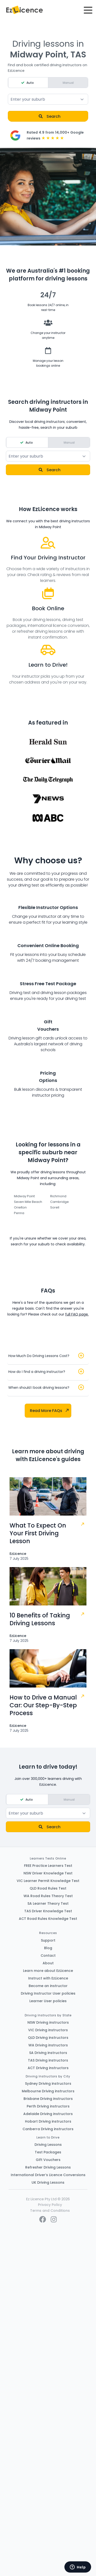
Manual (68, 83)
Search (49, 116)
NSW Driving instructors (48, 2022)
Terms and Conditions (50, 2210)
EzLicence (18, 1553)
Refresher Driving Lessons (48, 2167)
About (48, 1963)
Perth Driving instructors (48, 2106)
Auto (30, 83)
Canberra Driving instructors (48, 2129)
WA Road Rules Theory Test (48, 1896)
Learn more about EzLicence (48, 1971)
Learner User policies (48, 2001)
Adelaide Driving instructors (48, 2114)
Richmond (58, 1196)
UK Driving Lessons (48, 2182)
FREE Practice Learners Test (48, 1866)
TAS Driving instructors (48, 2060)
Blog (48, 1948)
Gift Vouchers (48, 2160)
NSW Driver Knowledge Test (48, 1873)
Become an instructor (48, 1986)
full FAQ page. (77, 1314)
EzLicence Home (24, 10)
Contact (48, 1955)
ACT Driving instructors (48, 2068)
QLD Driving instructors (48, 2038)
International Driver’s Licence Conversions (48, 2175)
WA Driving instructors (48, 2045)
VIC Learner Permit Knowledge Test (48, 1881)
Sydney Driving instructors (48, 2083)
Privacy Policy (50, 2204)
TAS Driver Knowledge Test (48, 1911)
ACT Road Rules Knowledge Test (48, 1919)
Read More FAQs (49, 1410)
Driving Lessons (48, 2145)
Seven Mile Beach (28, 1202)
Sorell (54, 1207)
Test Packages (48, 2152)
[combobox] (48, 99)
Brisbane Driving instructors (48, 2099)
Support (48, 1940)
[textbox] (48, 99)
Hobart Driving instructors (48, 2121)
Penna (19, 1213)
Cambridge (59, 1202)
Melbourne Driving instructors (48, 2091)
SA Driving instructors (48, 2053)
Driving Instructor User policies (48, 1993)
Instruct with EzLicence (48, 1978)
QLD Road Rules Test (48, 1888)
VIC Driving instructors (48, 2030)
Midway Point (24, 1196)
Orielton (20, 1207)
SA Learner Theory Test (48, 1903)
